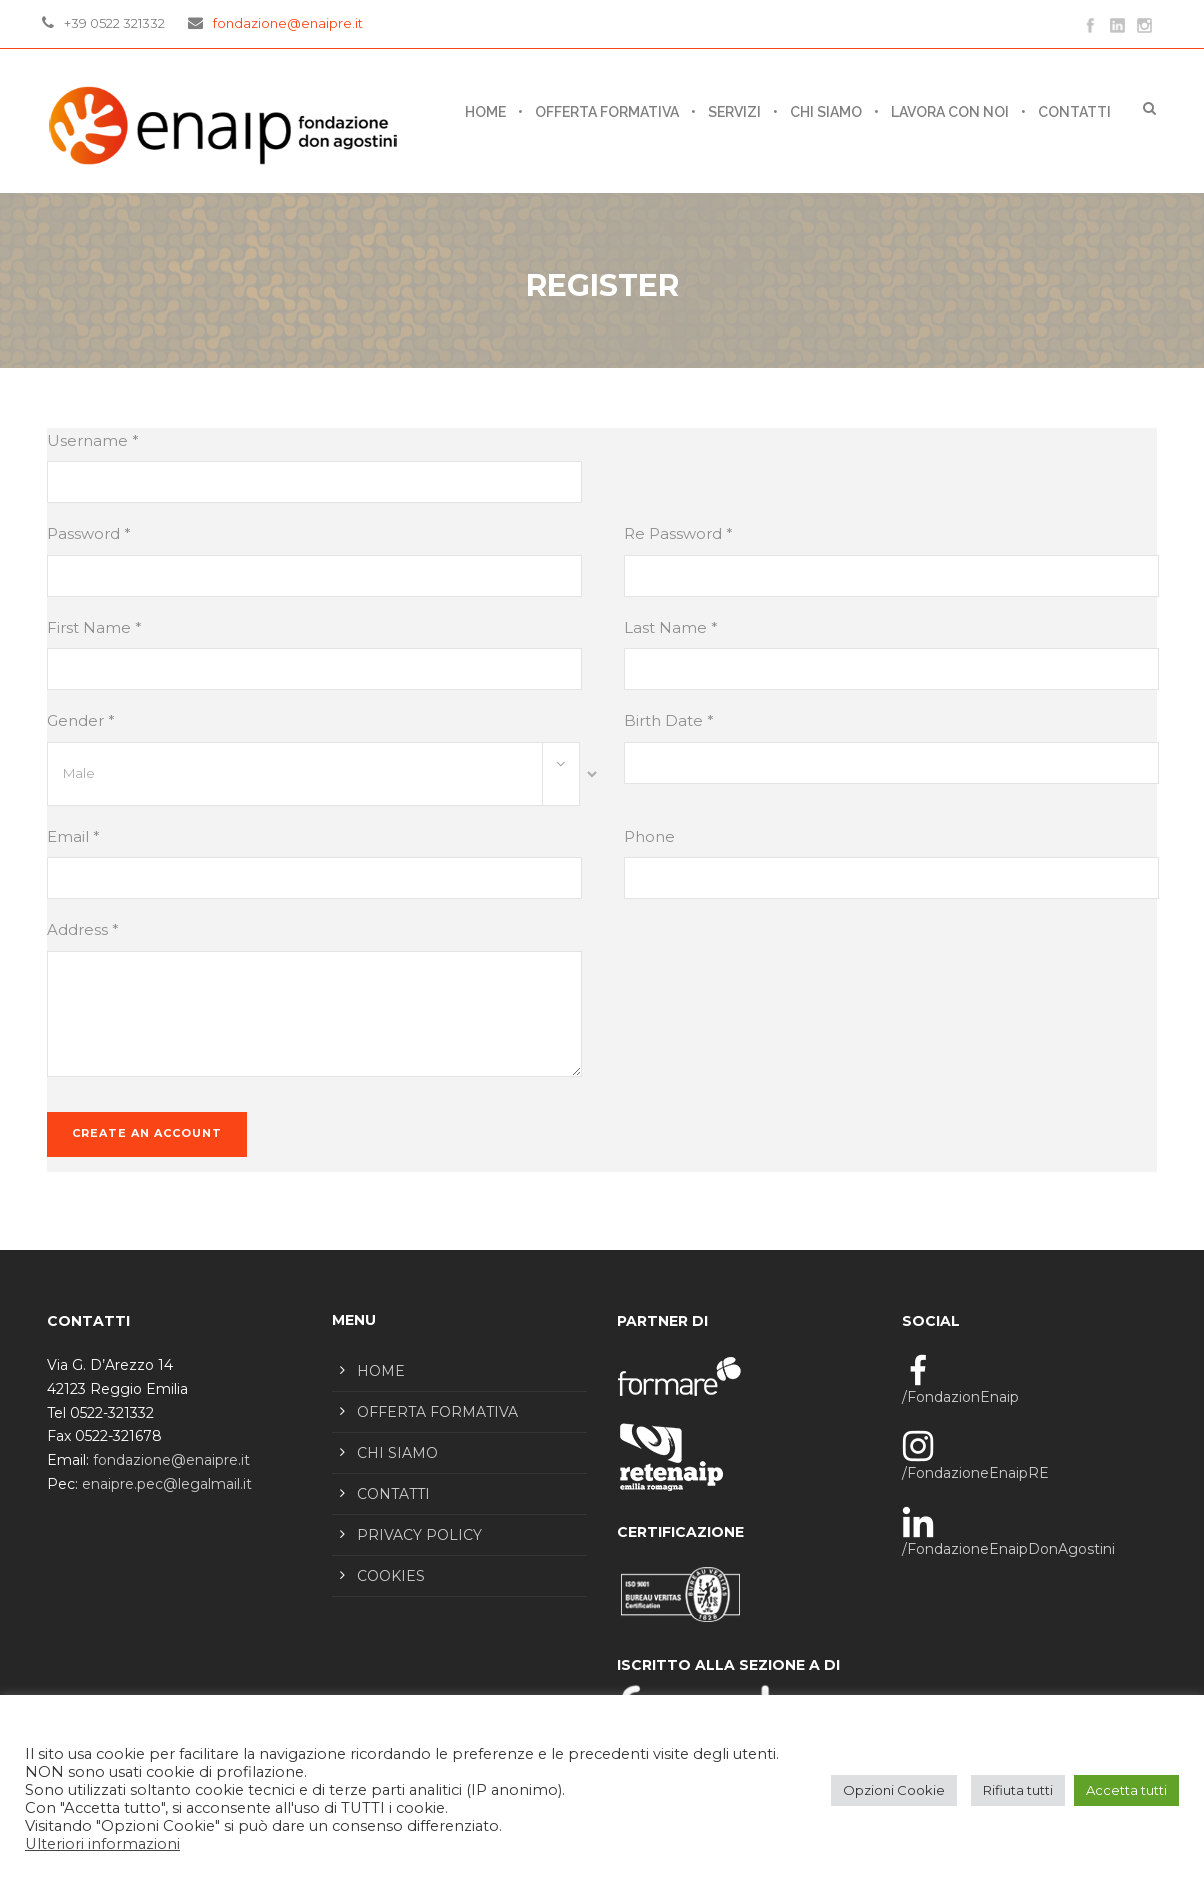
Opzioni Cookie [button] (894, 1790)
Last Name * (671, 627)
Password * (89, 533)
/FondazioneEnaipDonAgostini (1008, 1549)
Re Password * (678, 533)
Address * (83, 929)
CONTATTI (1074, 112)
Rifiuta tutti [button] (1018, 1790)
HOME (381, 1371)
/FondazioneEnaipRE (975, 1473)
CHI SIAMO (826, 112)
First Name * (94, 627)
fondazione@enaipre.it (288, 23)
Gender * (81, 720)
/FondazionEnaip (960, 1397)
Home (485, 112)
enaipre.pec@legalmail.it (167, 1484)
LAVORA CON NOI (950, 112)
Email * (73, 836)
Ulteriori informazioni (102, 1844)
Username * (93, 440)
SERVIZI (734, 112)
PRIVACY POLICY (419, 1535)
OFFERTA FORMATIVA (607, 112)
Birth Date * (669, 720)
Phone (649, 836)
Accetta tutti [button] (1126, 1790)
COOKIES (391, 1576)
